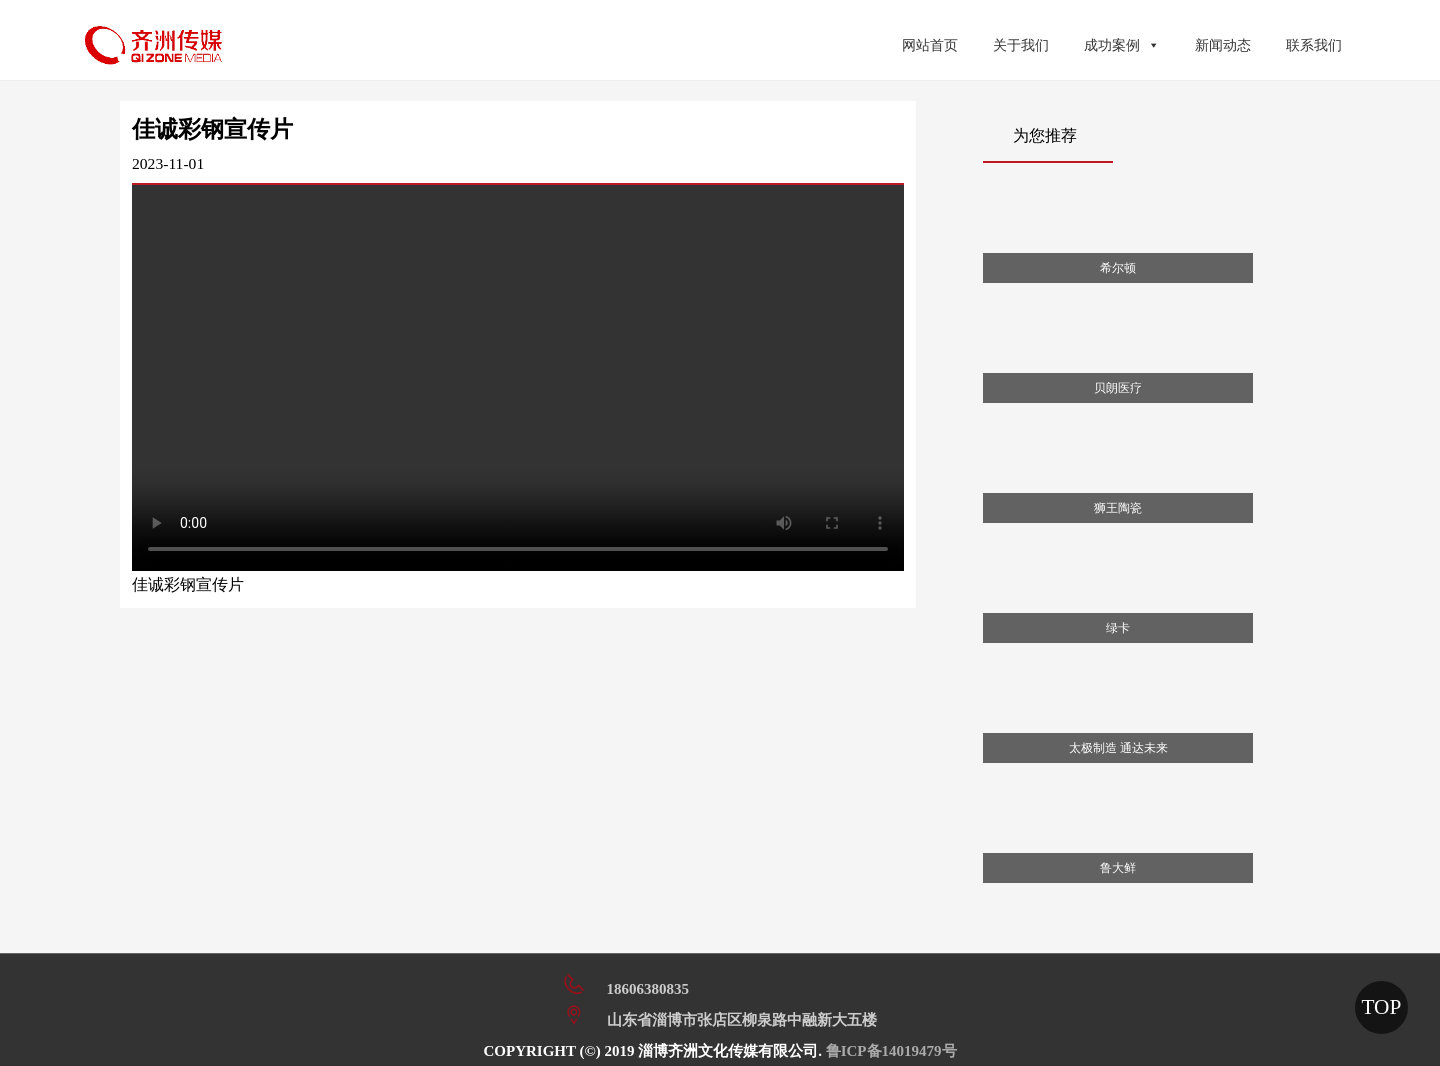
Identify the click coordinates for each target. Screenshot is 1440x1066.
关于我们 (1021, 45)
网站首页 (930, 45)
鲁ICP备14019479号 (891, 1051)
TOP (1381, 1007)
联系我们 (1314, 45)
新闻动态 (1223, 45)
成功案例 (1122, 45)
